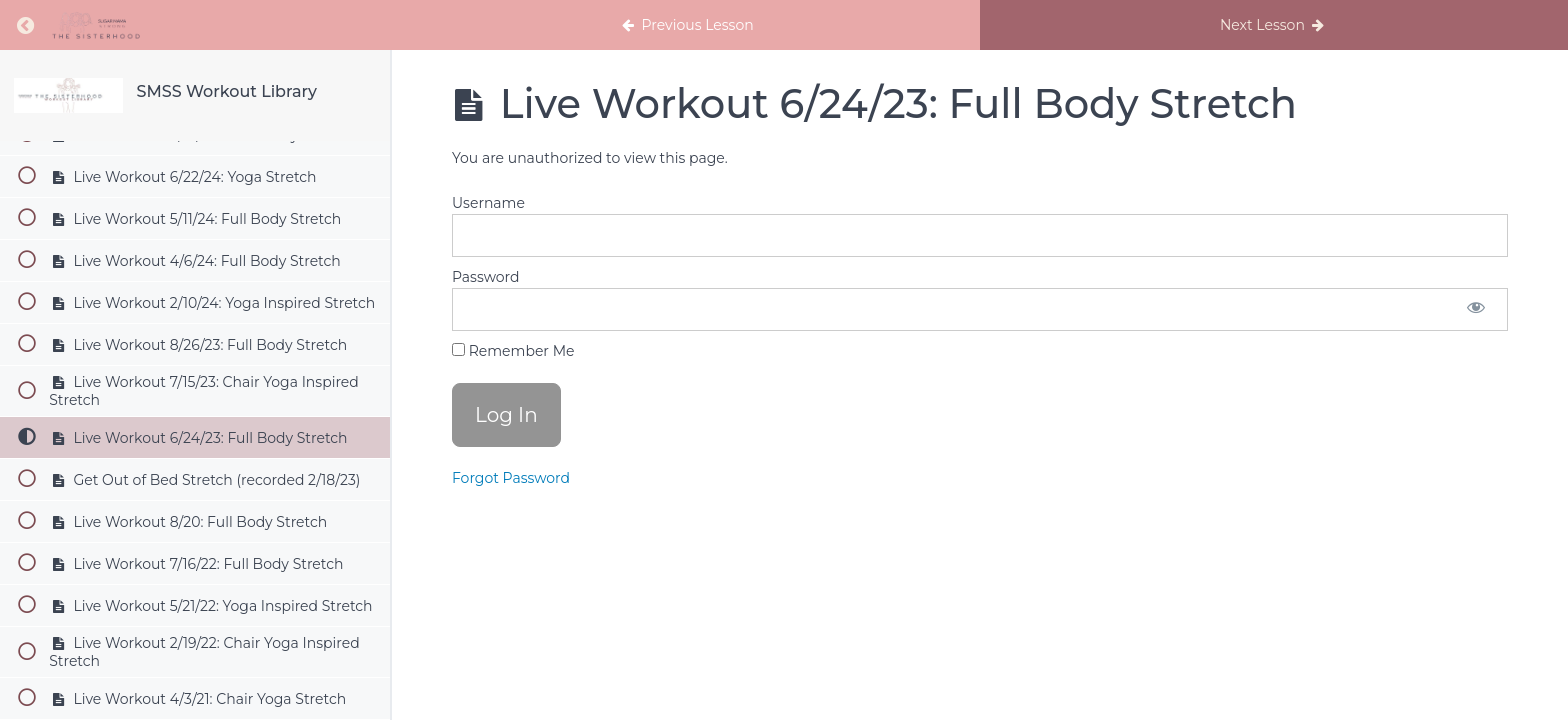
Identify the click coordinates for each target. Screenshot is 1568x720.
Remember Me (513, 351)
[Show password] (1476, 309)
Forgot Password (511, 478)
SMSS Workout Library (227, 91)
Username (488, 203)
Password (485, 277)
